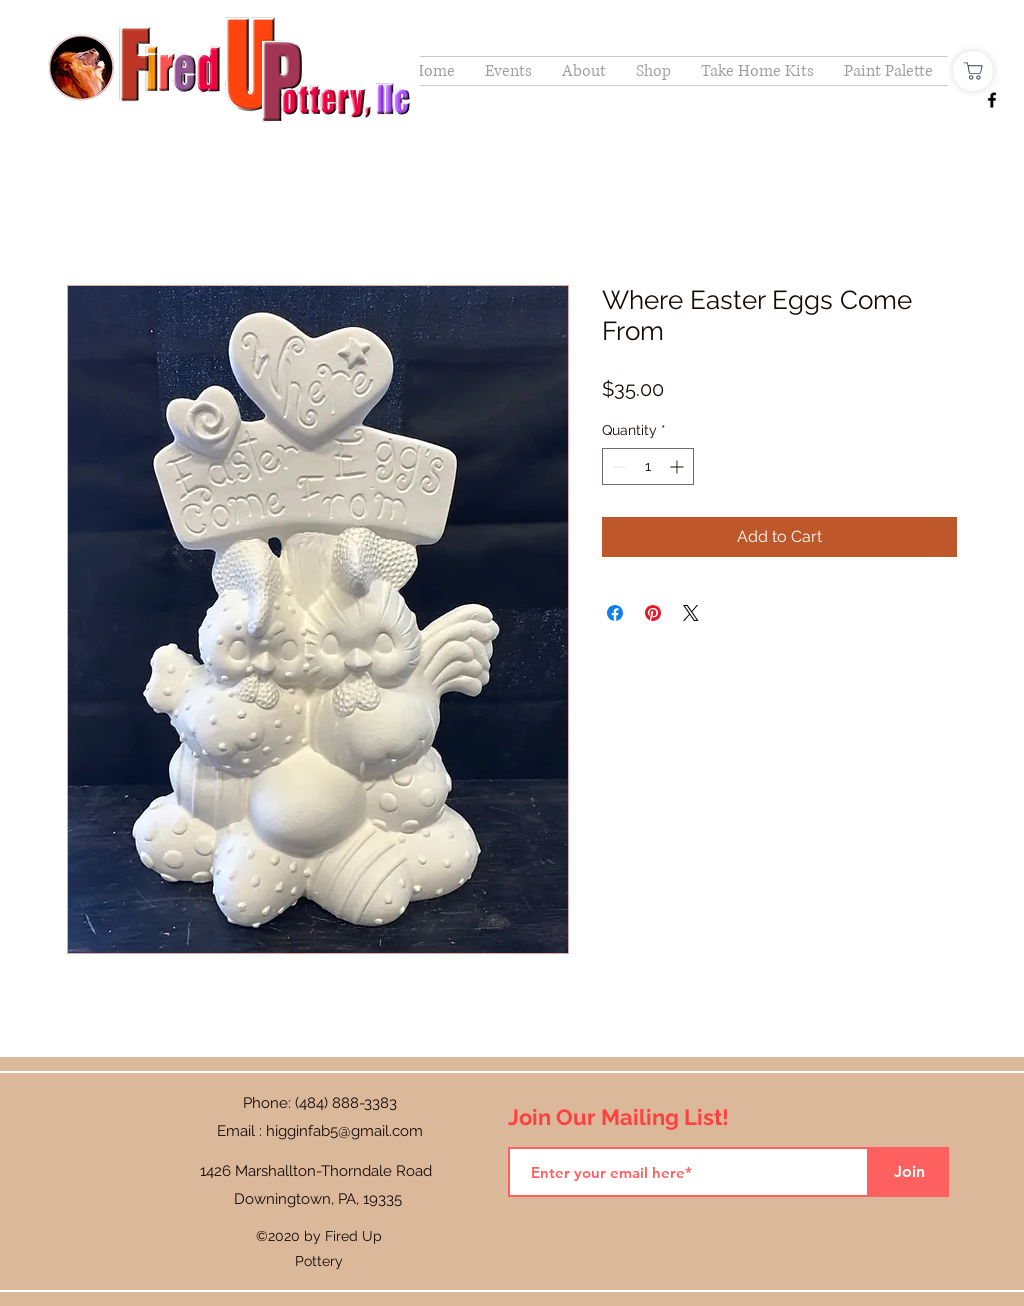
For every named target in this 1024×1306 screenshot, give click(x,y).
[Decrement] (617, 466)
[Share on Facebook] (615, 613)
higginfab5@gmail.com (344, 1131)
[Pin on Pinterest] (653, 613)
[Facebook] (992, 100)
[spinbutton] (648, 466)
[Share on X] (691, 613)
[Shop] (973, 71)
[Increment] (678, 466)
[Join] (909, 1172)
